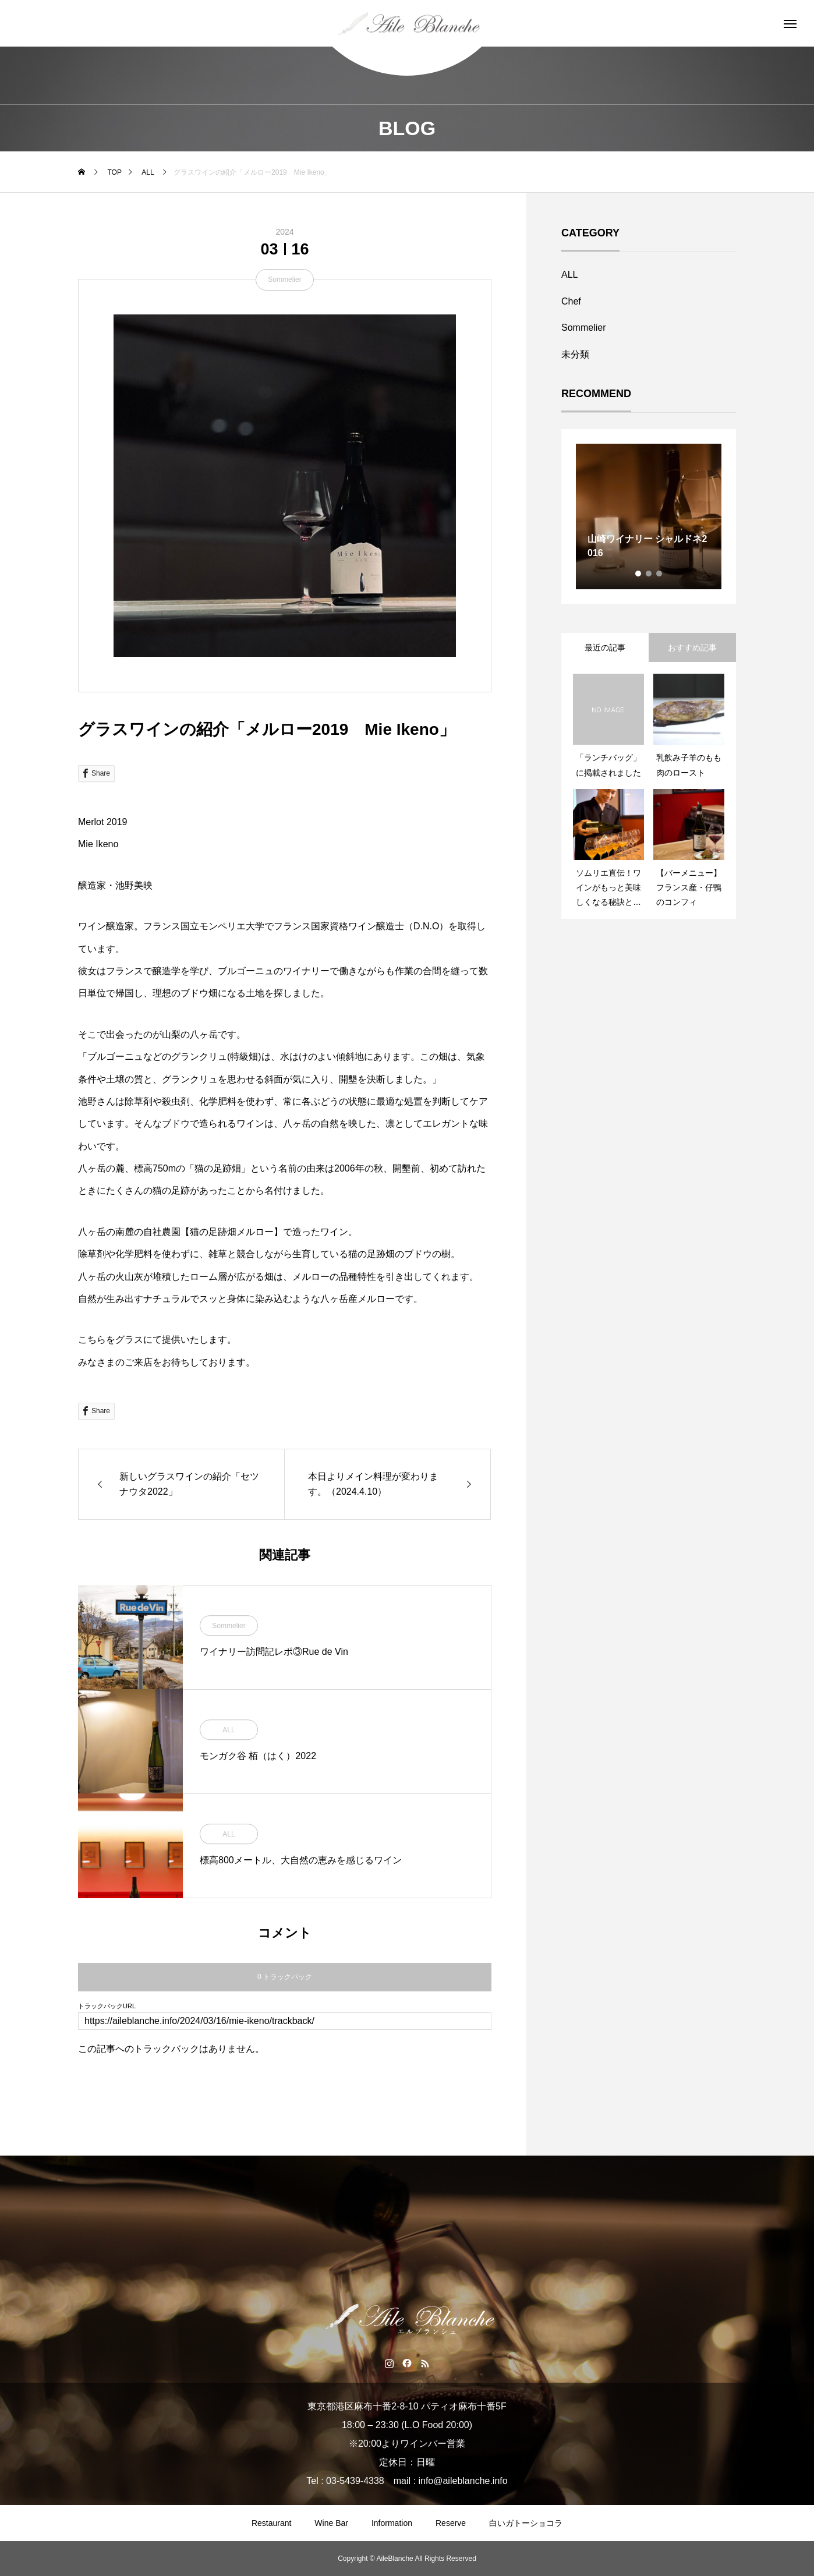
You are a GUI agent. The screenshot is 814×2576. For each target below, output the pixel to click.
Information (391, 2523)
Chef (571, 301)
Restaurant (271, 2523)
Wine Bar (331, 2523)
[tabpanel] (648, 516)
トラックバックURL (107, 2006)
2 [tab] (649, 573)
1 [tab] (638, 573)
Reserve (451, 2523)
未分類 (575, 354)
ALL (228, 1730)
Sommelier (284, 279)
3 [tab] (659, 573)
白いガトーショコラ (525, 2523)
